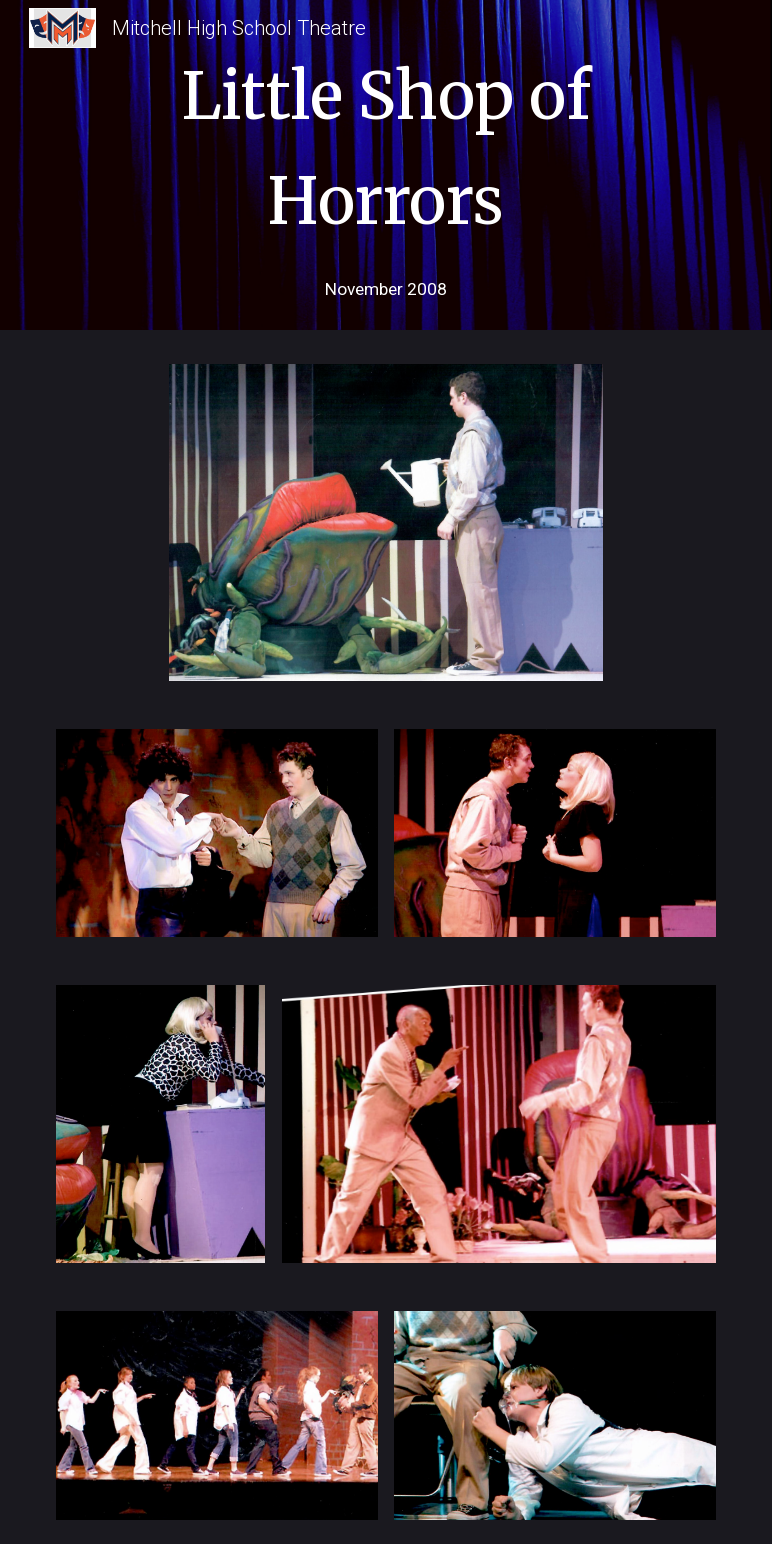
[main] (386, 143)
